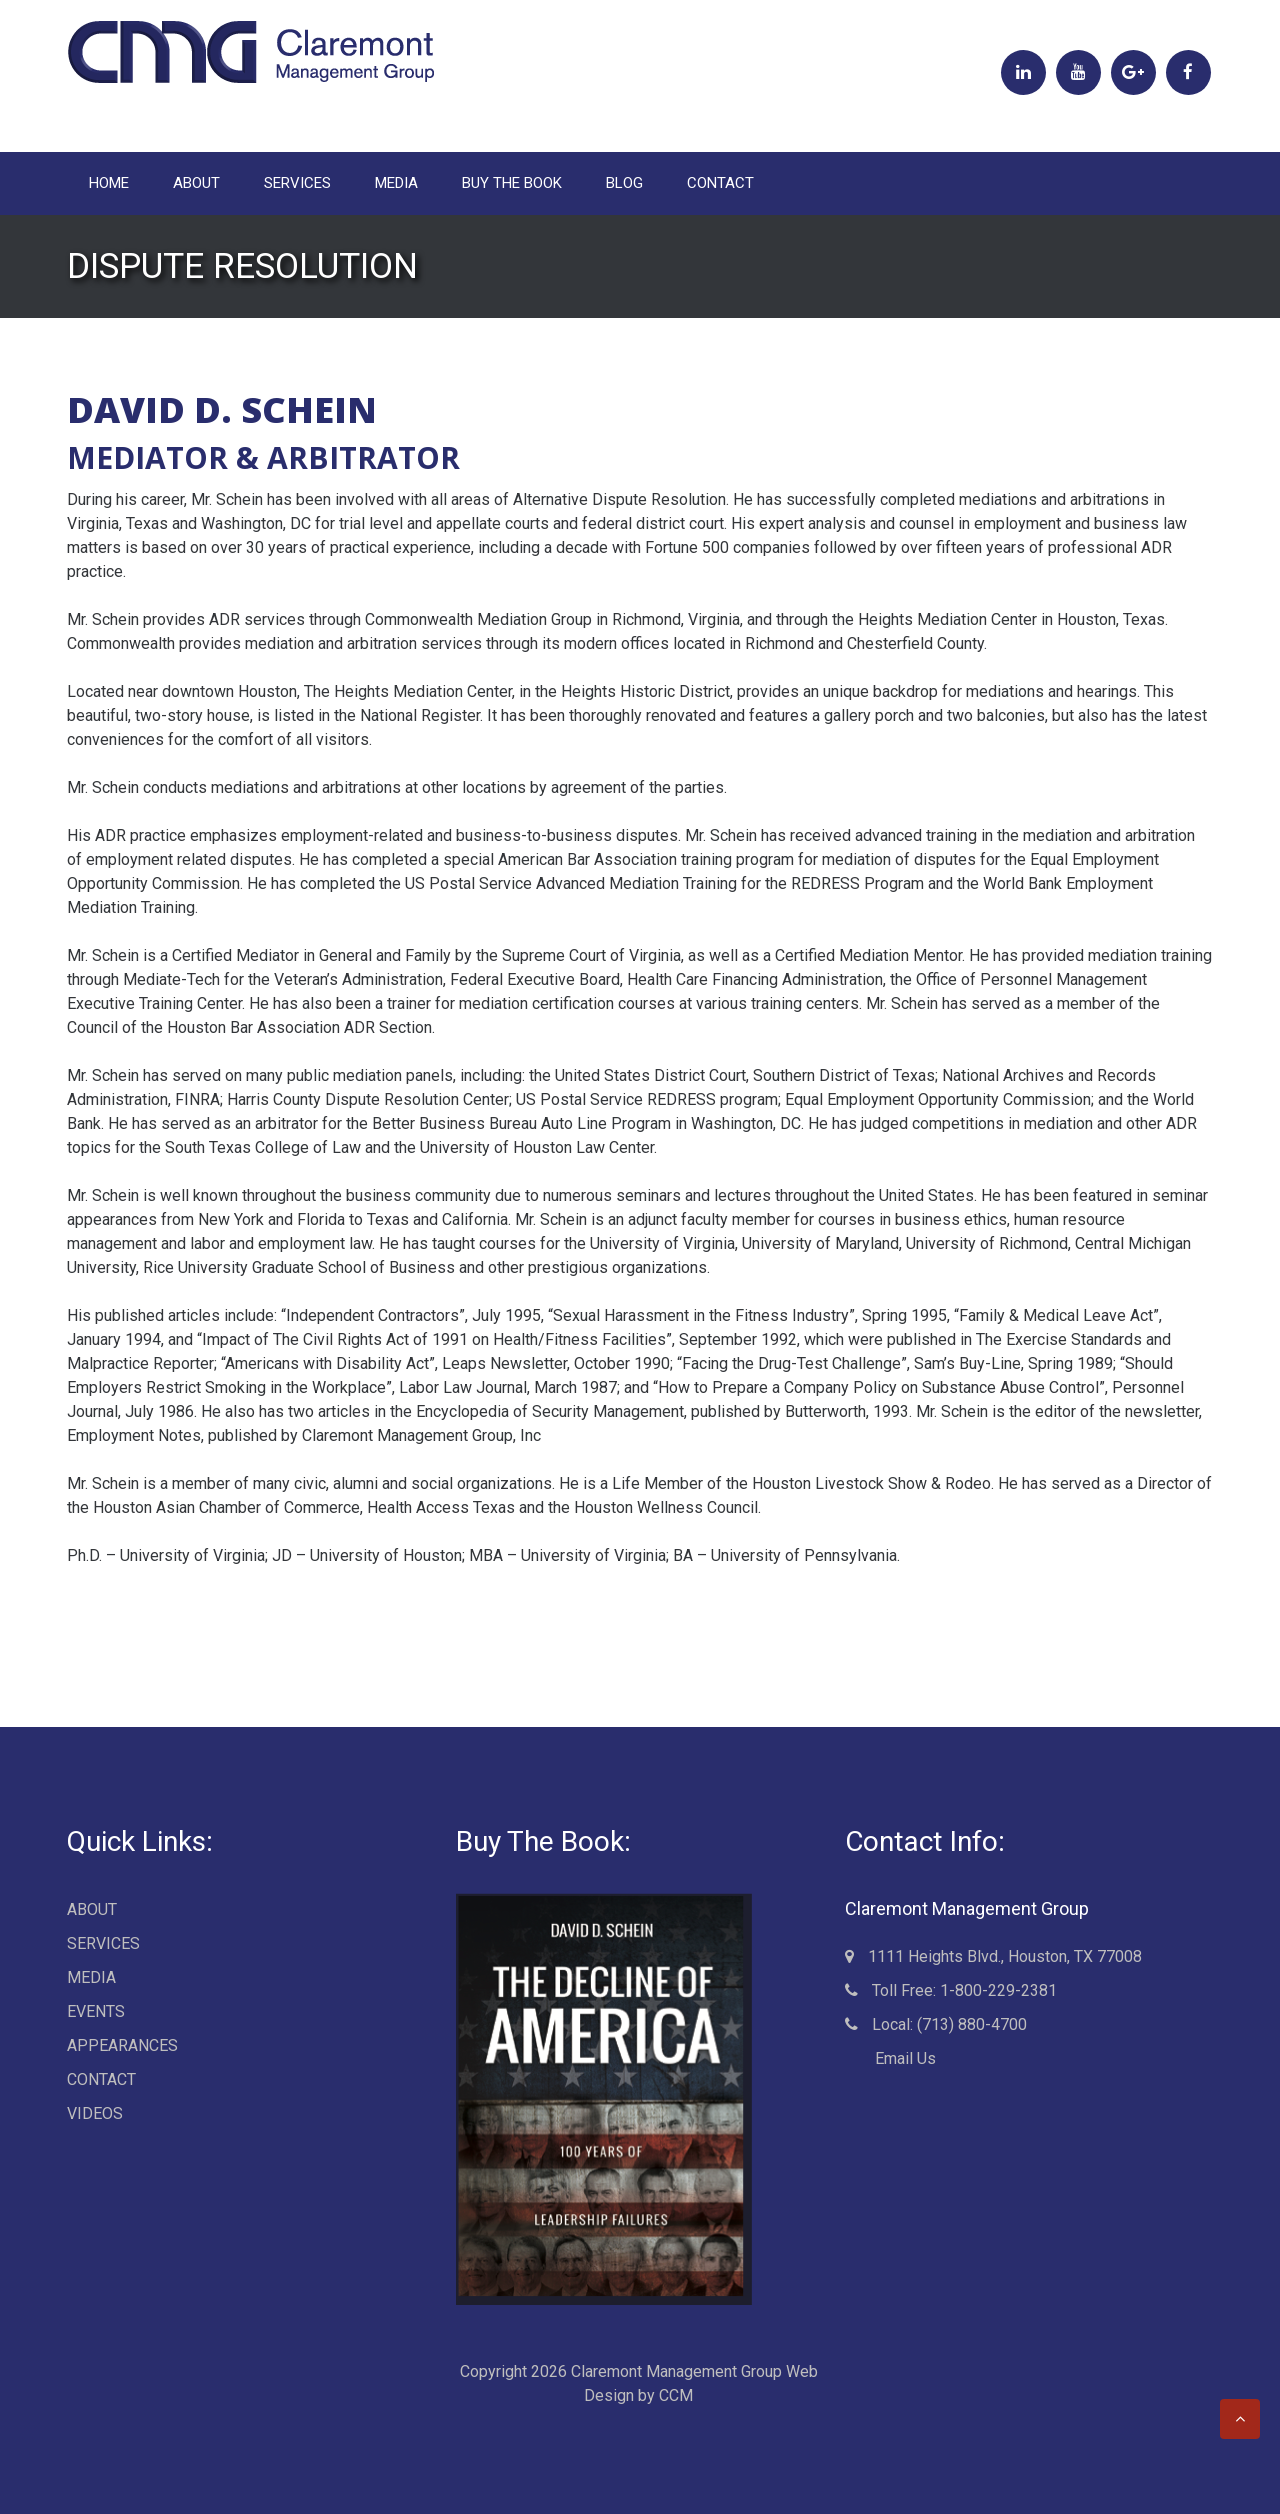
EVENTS (96, 2011)
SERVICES (297, 183)
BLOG (624, 183)
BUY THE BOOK (512, 183)
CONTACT (720, 183)
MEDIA (396, 183)
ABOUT (196, 183)
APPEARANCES (122, 2045)
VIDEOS (95, 2113)
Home (109, 183)
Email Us (897, 2058)
